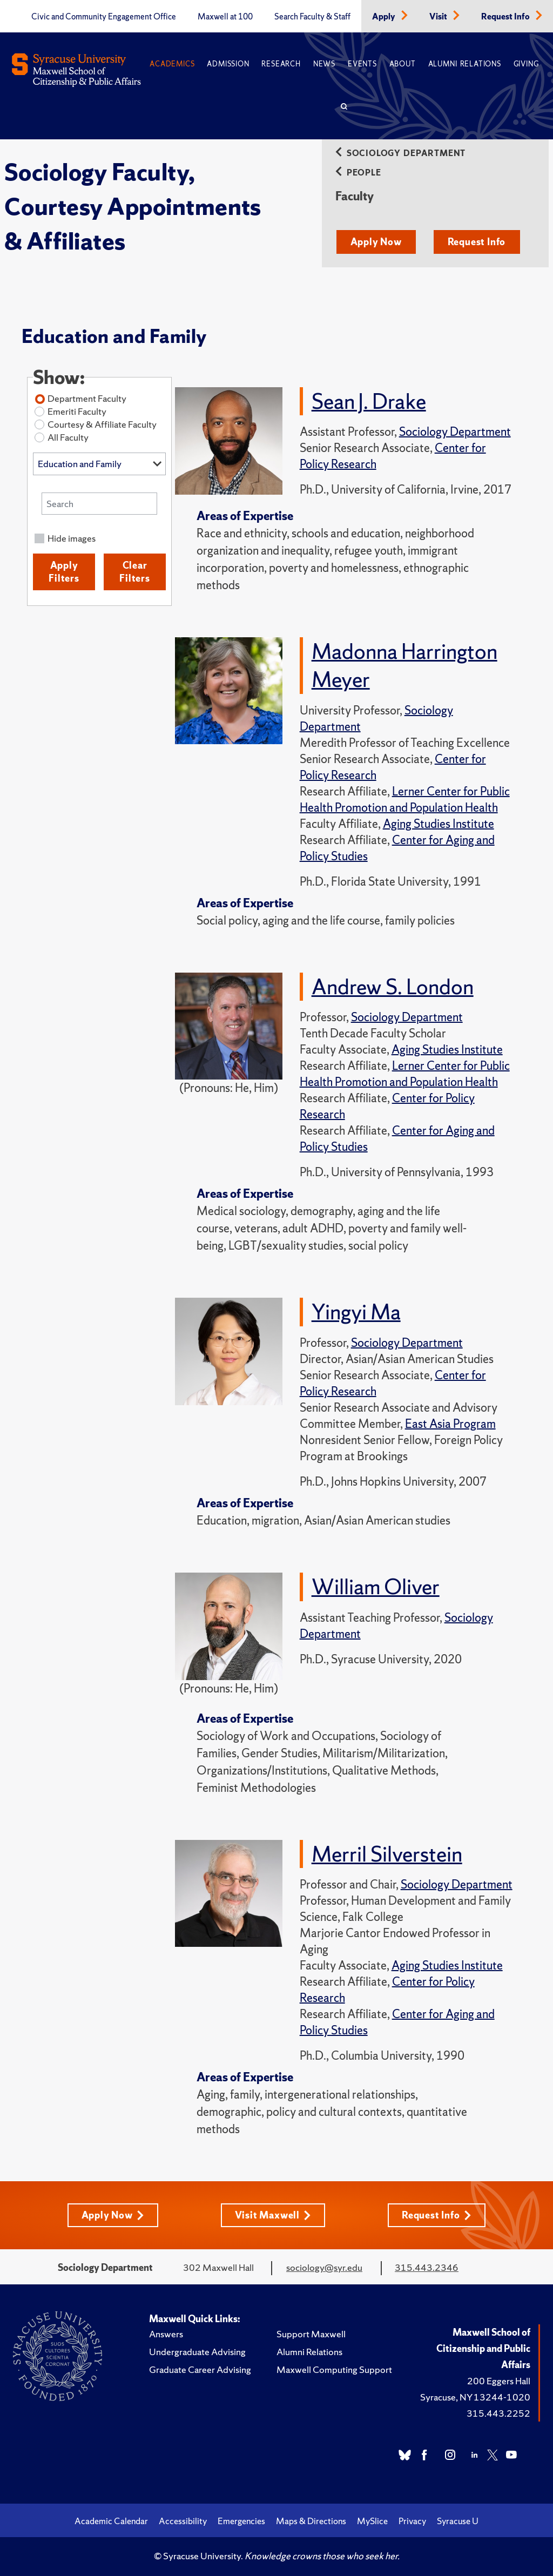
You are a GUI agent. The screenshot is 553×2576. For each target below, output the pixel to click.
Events (362, 64)
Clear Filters (134, 571)
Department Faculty (87, 398)
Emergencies (241, 2519)
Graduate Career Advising (200, 2368)
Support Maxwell (311, 2332)
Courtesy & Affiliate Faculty (102, 424)
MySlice (372, 2519)
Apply (384, 16)
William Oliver (376, 1586)
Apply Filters (64, 571)
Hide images (72, 538)
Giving (526, 64)
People (358, 172)
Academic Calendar (111, 2519)
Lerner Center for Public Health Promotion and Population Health (405, 799)
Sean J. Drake (369, 401)
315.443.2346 (426, 2266)
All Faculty (68, 437)
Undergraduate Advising (197, 2350)
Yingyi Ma (356, 1311)
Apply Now (376, 241)
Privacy (412, 2519)
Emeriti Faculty (77, 411)
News (324, 64)
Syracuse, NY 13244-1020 (475, 2395)
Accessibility (183, 2519)
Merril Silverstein (387, 1852)
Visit (439, 16)
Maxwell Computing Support (334, 2368)
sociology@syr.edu (324, 2266)
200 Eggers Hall (498, 2379)
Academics (172, 64)
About (402, 64)
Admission (228, 64)
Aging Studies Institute (438, 823)
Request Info (506, 16)
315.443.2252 (498, 2411)
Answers (166, 2332)
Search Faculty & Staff (312, 16)
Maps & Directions (311, 2519)
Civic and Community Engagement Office (103, 16)
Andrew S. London (393, 986)
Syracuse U (457, 2519)
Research (280, 64)
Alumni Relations (464, 64)
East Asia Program (450, 1423)
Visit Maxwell (273, 2213)
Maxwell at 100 (225, 16)
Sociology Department (400, 153)
